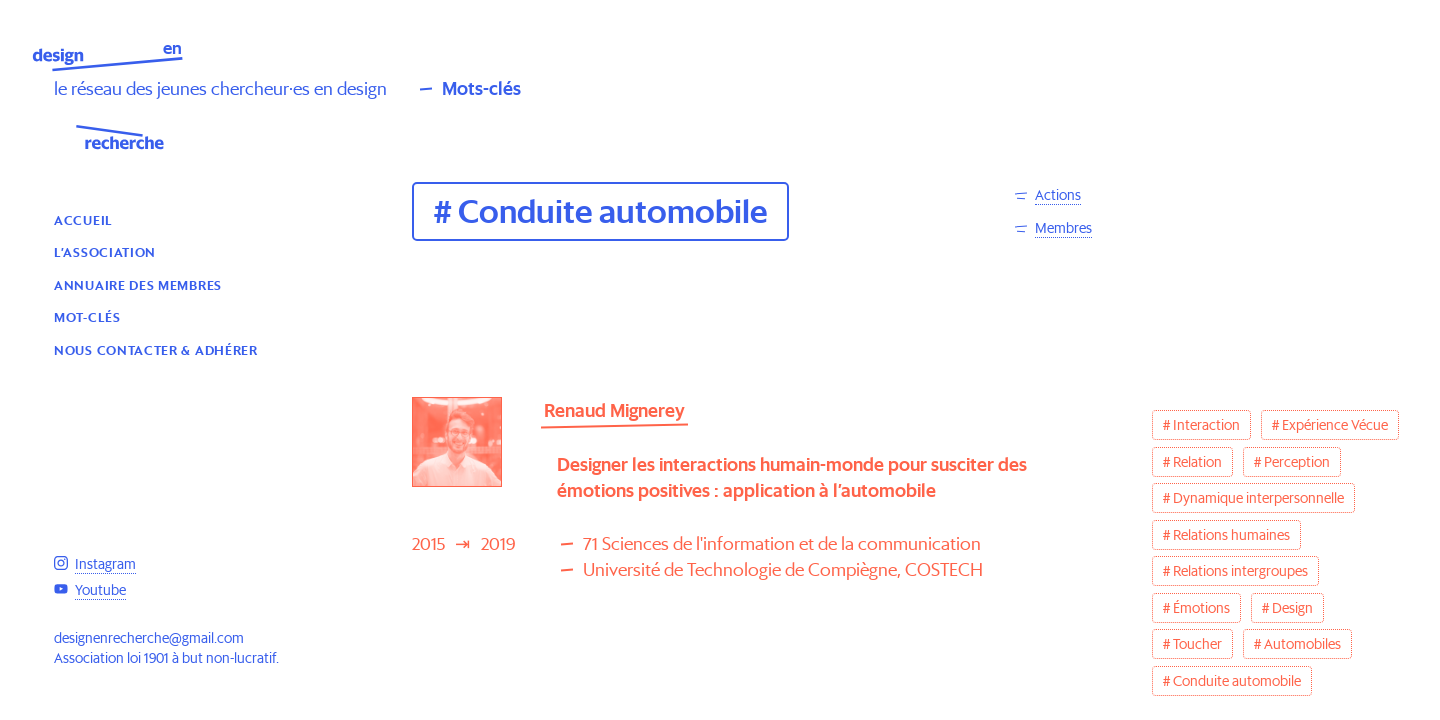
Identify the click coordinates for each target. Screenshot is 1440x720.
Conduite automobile (1237, 681)
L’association (105, 251)
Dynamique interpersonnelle (1258, 498)
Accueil (83, 219)
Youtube (100, 590)
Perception (1297, 462)
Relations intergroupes (1240, 571)
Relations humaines (1231, 535)
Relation (1197, 462)
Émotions (1201, 608)
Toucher (1197, 644)
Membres (1063, 228)
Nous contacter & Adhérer (156, 349)
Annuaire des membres (138, 284)
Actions (1058, 195)
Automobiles (1302, 644)
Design (1292, 608)
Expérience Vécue (1335, 425)
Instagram (105, 564)
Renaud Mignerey (614, 410)
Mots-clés (481, 88)
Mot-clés (87, 316)
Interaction (1206, 425)
